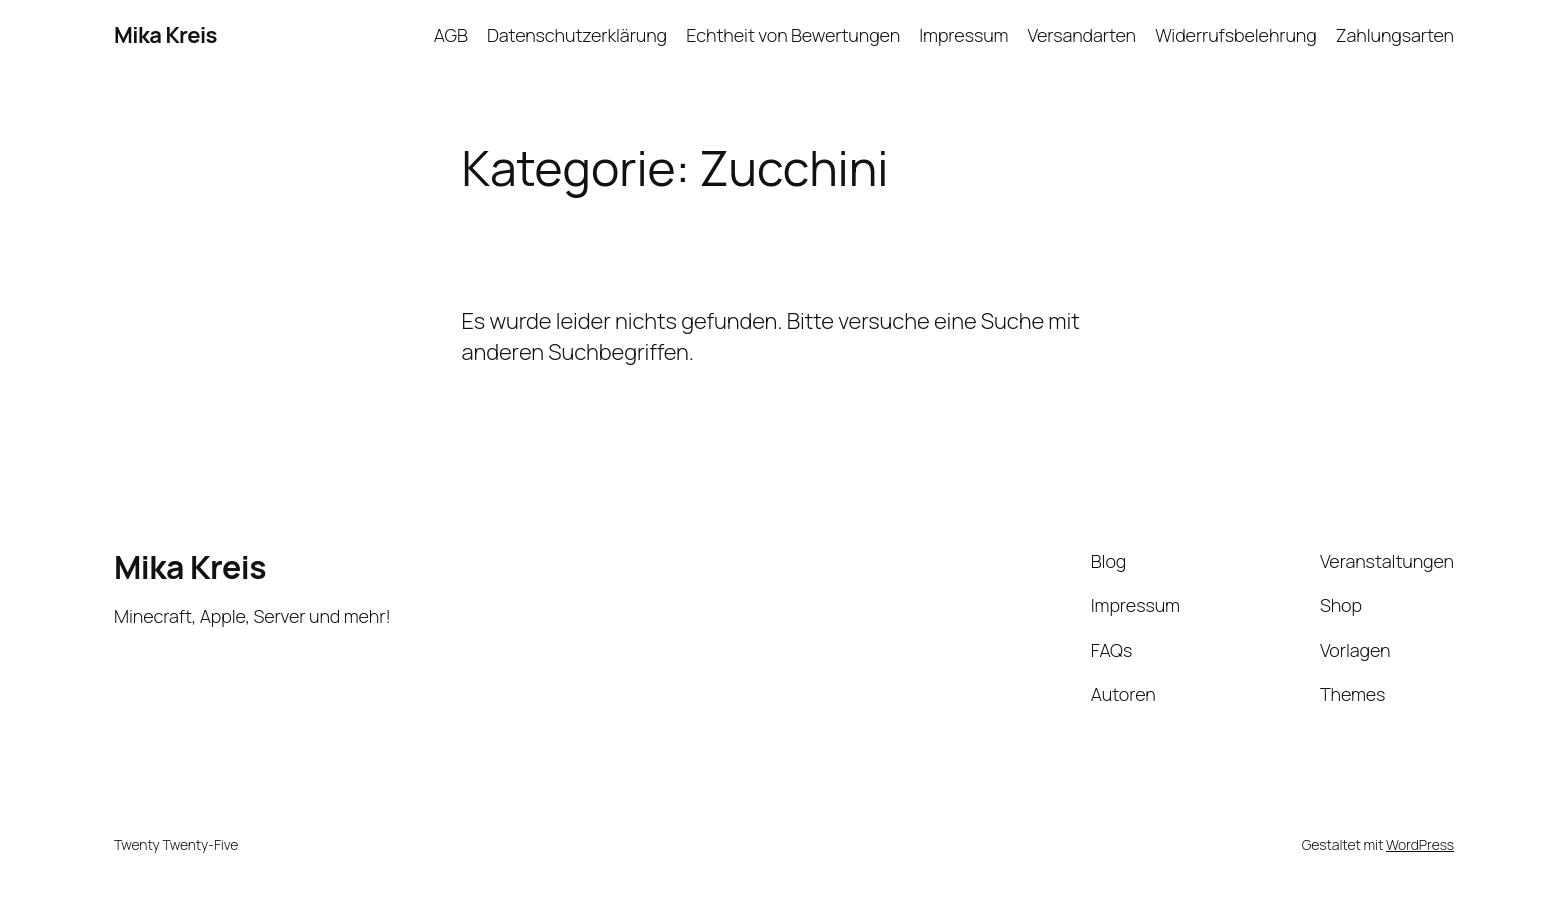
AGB (451, 35)
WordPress (1420, 844)
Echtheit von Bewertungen (793, 35)
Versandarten (1082, 35)
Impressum (963, 35)
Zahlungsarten (1395, 35)
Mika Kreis (165, 35)
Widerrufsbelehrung (1235, 35)
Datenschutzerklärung (577, 35)
